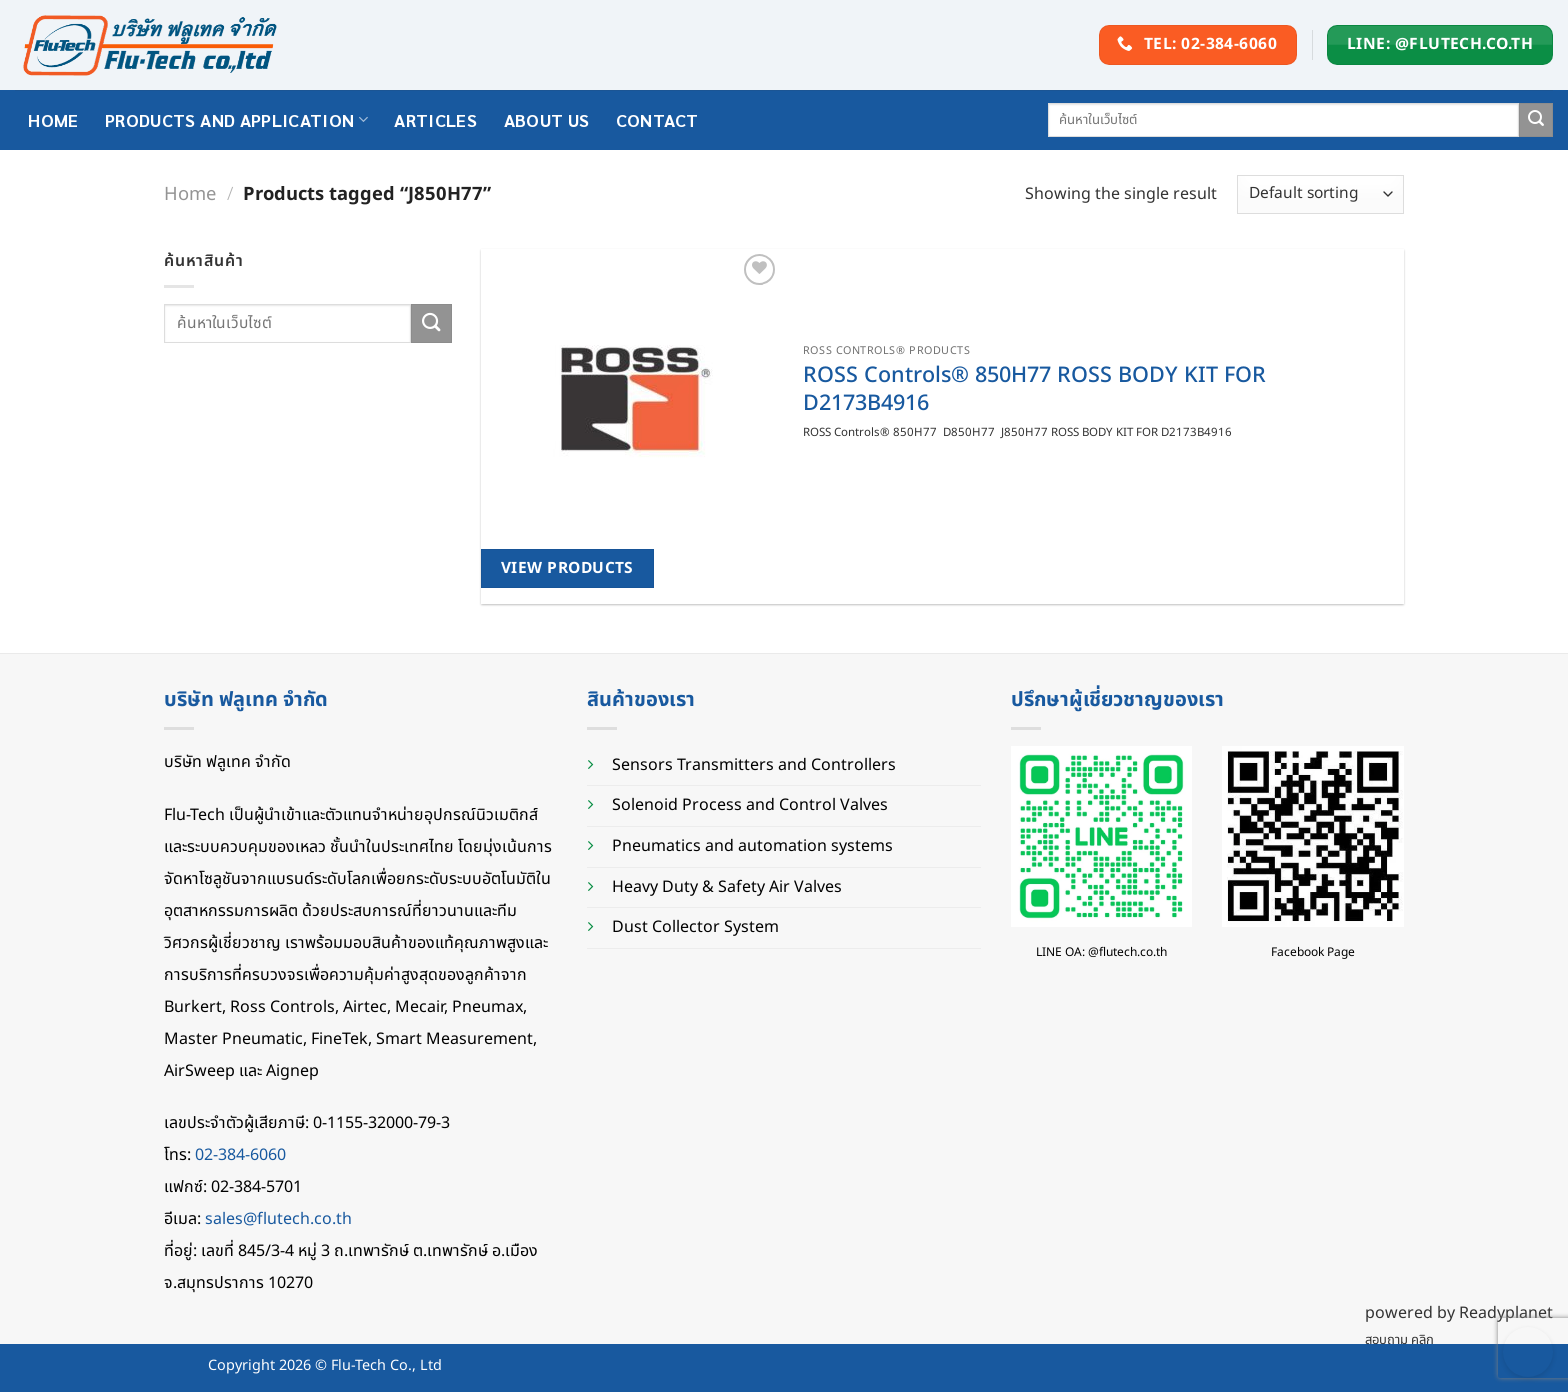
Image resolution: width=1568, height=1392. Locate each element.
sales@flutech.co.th (278, 1219)
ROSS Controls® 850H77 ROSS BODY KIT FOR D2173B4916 (1034, 390)
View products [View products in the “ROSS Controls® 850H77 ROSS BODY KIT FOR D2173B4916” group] (567, 568)
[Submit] (1536, 120)
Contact (657, 119)
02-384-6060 (240, 1155)
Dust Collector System (695, 927)
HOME (53, 119)
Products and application (236, 119)
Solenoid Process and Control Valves (750, 805)
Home (190, 194)
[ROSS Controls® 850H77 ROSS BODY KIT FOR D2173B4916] (631, 399)
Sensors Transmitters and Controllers (754, 765)
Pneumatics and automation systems (752, 846)
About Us (547, 119)
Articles (435, 119)
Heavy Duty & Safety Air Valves (727, 887)
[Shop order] (1320, 194)
